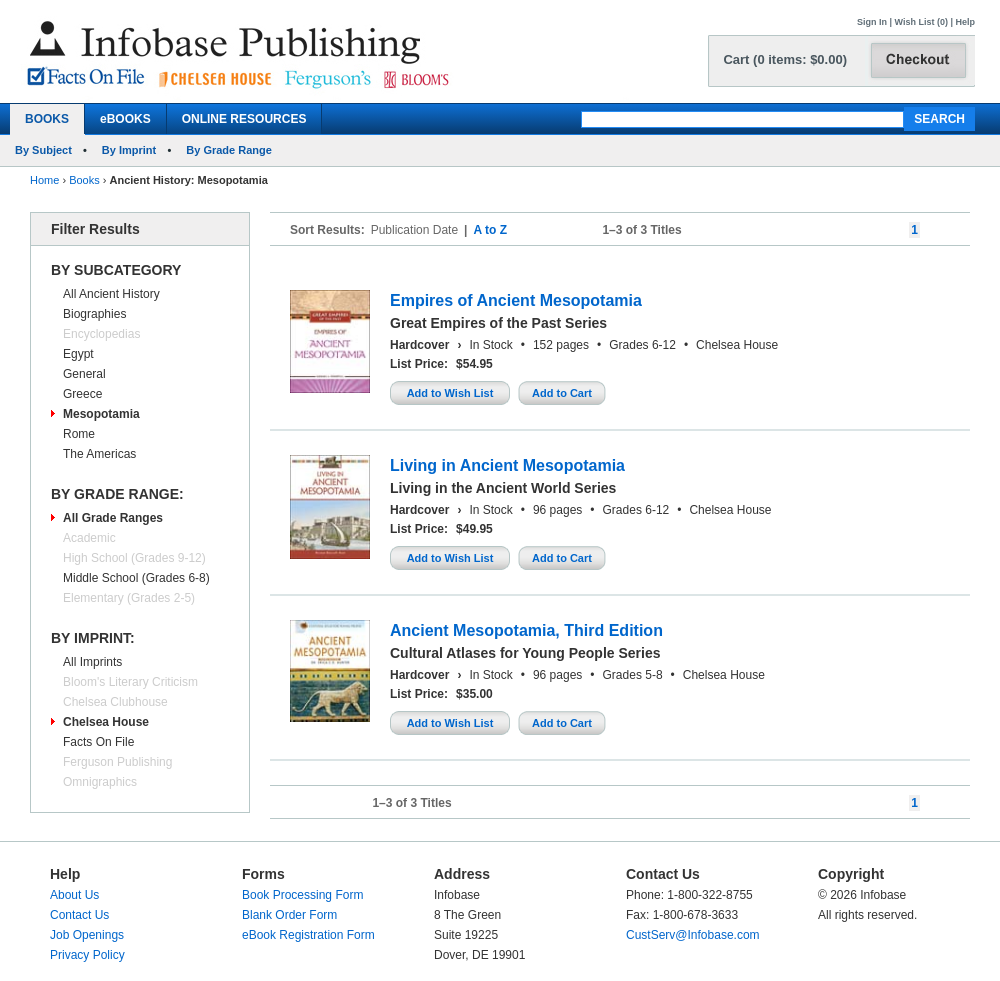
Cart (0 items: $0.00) (785, 59)
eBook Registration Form (308, 935)
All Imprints (92, 662)
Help (965, 22)
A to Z (490, 230)
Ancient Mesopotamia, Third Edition (526, 630)
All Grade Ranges (113, 518)
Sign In (872, 22)
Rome (79, 434)
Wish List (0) (921, 22)
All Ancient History (111, 294)
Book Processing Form (302, 895)
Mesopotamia (101, 414)
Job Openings (87, 935)
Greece (82, 394)
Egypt (78, 354)
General (84, 374)
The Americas (99, 454)
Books (84, 180)
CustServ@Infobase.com (693, 935)
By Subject (43, 150)
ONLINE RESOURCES (244, 119)
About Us (74, 895)
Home (44, 180)
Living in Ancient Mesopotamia (507, 465)
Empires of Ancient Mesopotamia (516, 300)
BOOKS (47, 119)
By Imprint (129, 150)
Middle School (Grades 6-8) (136, 578)
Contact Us (79, 915)
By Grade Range (229, 150)
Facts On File (98, 742)
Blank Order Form (289, 915)
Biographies (94, 314)
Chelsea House (106, 722)
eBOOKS (125, 119)
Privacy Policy (87, 955)
